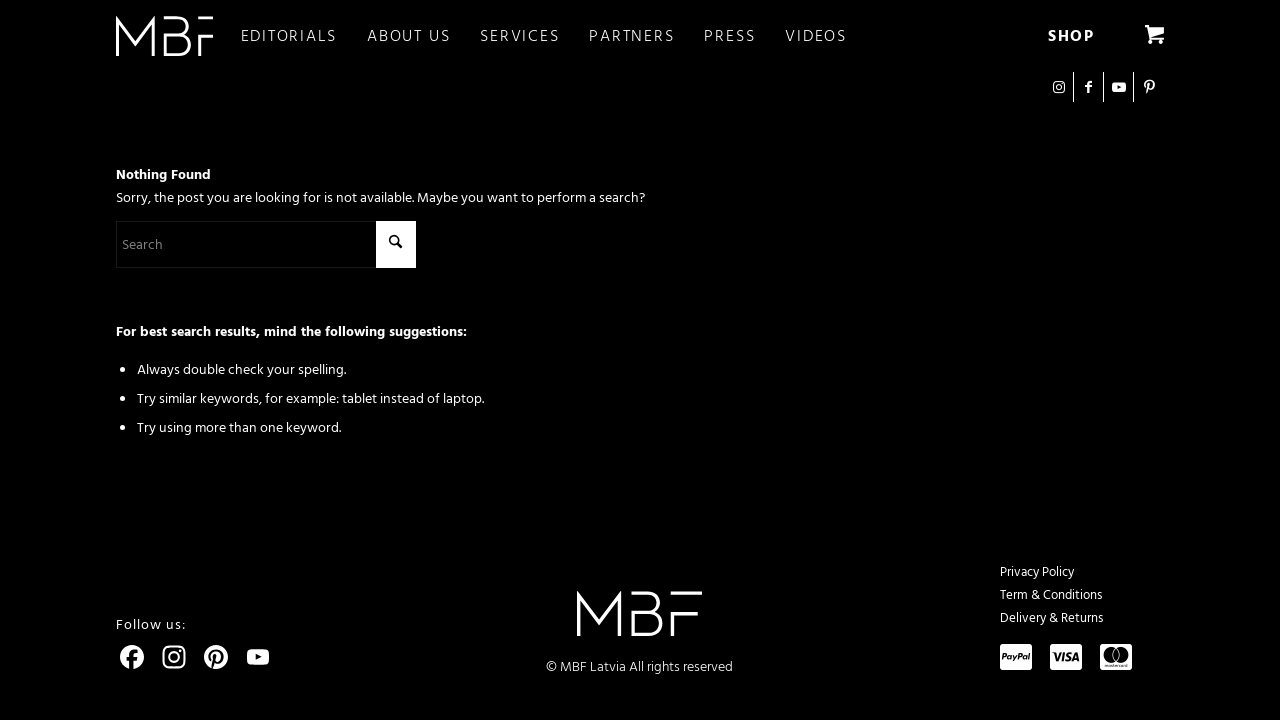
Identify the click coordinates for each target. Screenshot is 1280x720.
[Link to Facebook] (1088, 87)
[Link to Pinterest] (1149, 87)
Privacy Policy (1037, 572)
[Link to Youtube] (1118, 87)
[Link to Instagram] (1058, 87)
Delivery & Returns (1051, 618)
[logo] (164, 36)
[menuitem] (304, 36)
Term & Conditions (1051, 595)
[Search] (266, 244)
